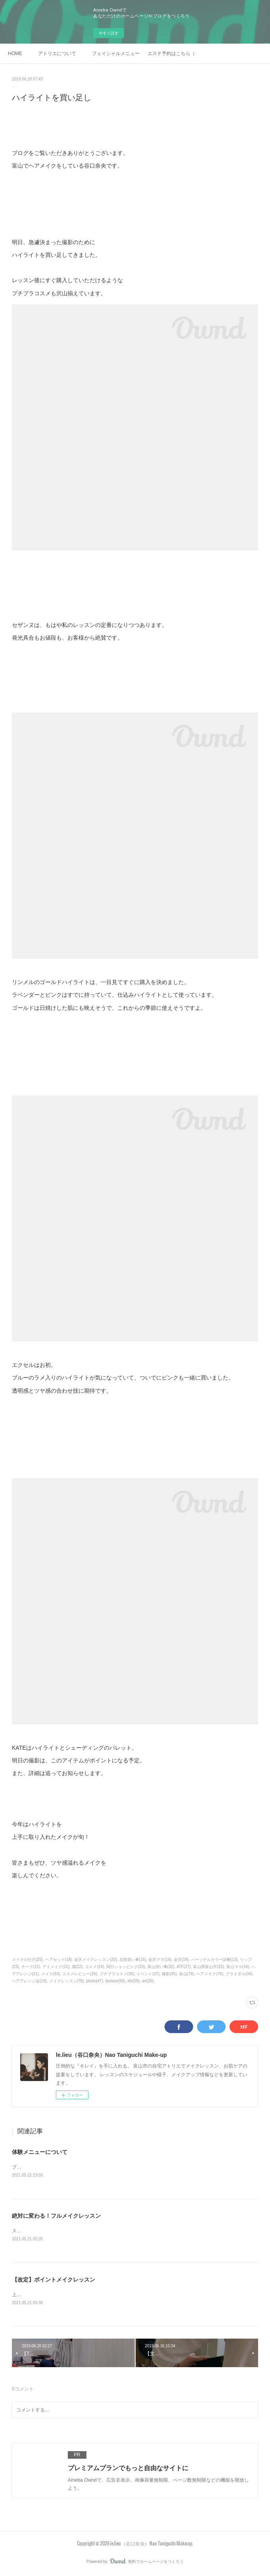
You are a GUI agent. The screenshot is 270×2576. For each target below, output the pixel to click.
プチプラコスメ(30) (117, 1974)
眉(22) (77, 1966)
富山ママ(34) (237, 1966)
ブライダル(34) (239, 1974)
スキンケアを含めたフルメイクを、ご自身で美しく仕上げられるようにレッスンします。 (107, 2231)
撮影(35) (169, 1974)
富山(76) (186, 1974)
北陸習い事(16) (132, 1959)
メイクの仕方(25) (27, 1959)
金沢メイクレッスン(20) (95, 1959)
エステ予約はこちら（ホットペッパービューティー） (171, 53)
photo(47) (94, 1981)
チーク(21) (30, 1966)
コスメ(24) (94, 1966)
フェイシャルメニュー (116, 53)
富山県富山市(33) (208, 1966)
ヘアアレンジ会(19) (29, 1981)
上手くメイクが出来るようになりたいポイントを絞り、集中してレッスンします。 (100, 2295)
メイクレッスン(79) (66, 1981)
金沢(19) (181, 1959)
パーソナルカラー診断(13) (214, 1959)
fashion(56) (115, 1981)
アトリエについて (57, 53)
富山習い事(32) (160, 1966)
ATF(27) (183, 1966)
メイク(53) (50, 1974)
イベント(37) (147, 1974)
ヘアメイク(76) (209, 1974)
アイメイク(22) (55, 1966)
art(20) (147, 1981)
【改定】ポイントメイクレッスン (53, 2280)
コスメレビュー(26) (79, 1974)
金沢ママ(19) (159, 1959)
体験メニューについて (39, 2152)
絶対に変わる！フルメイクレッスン (56, 2216)
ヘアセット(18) (58, 1959)
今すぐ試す (109, 33)
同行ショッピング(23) (125, 1966)
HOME (15, 53)
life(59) (134, 1981)
